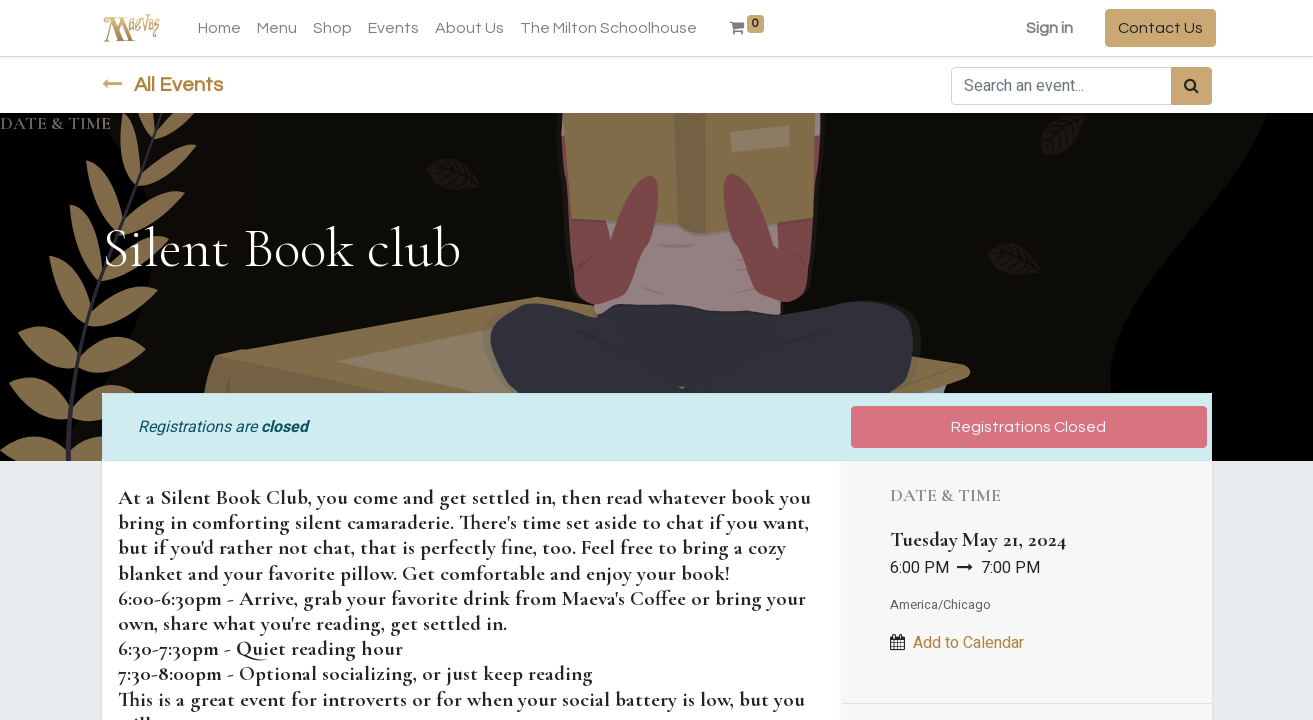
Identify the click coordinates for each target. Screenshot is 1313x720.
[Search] (1191, 86)
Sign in (1045, 28)
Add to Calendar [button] (968, 643)
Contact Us (1156, 28)
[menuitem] (224, 28)
